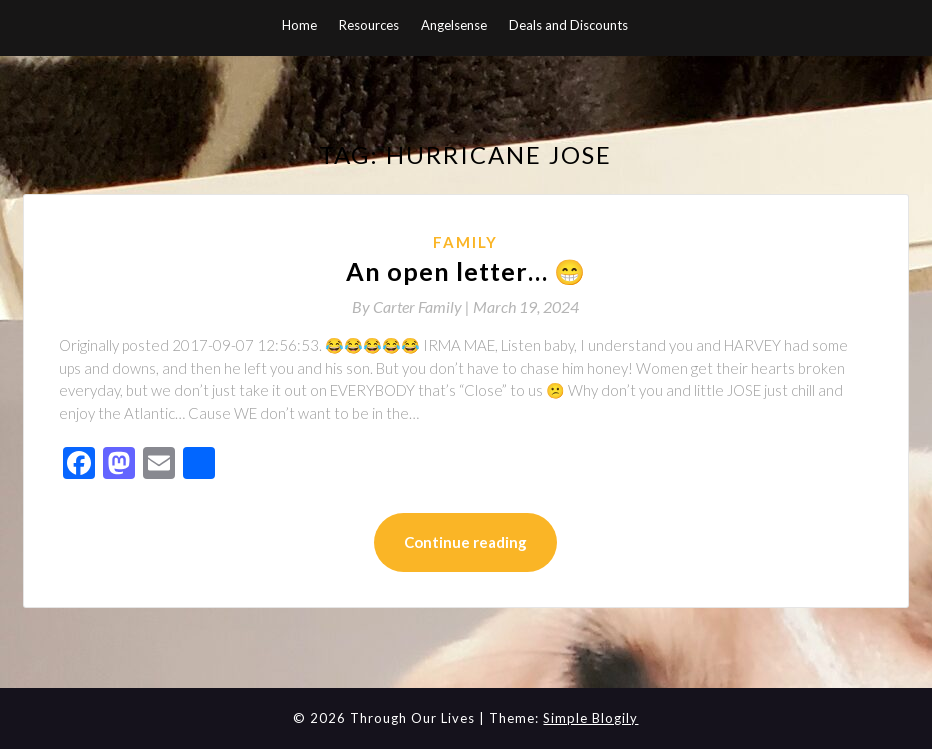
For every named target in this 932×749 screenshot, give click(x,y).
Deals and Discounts (568, 25)
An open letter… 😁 (466, 271)
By (412, 306)
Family (465, 242)
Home (299, 25)
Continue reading (465, 542)
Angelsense (454, 25)
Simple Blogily (590, 718)
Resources (369, 25)
